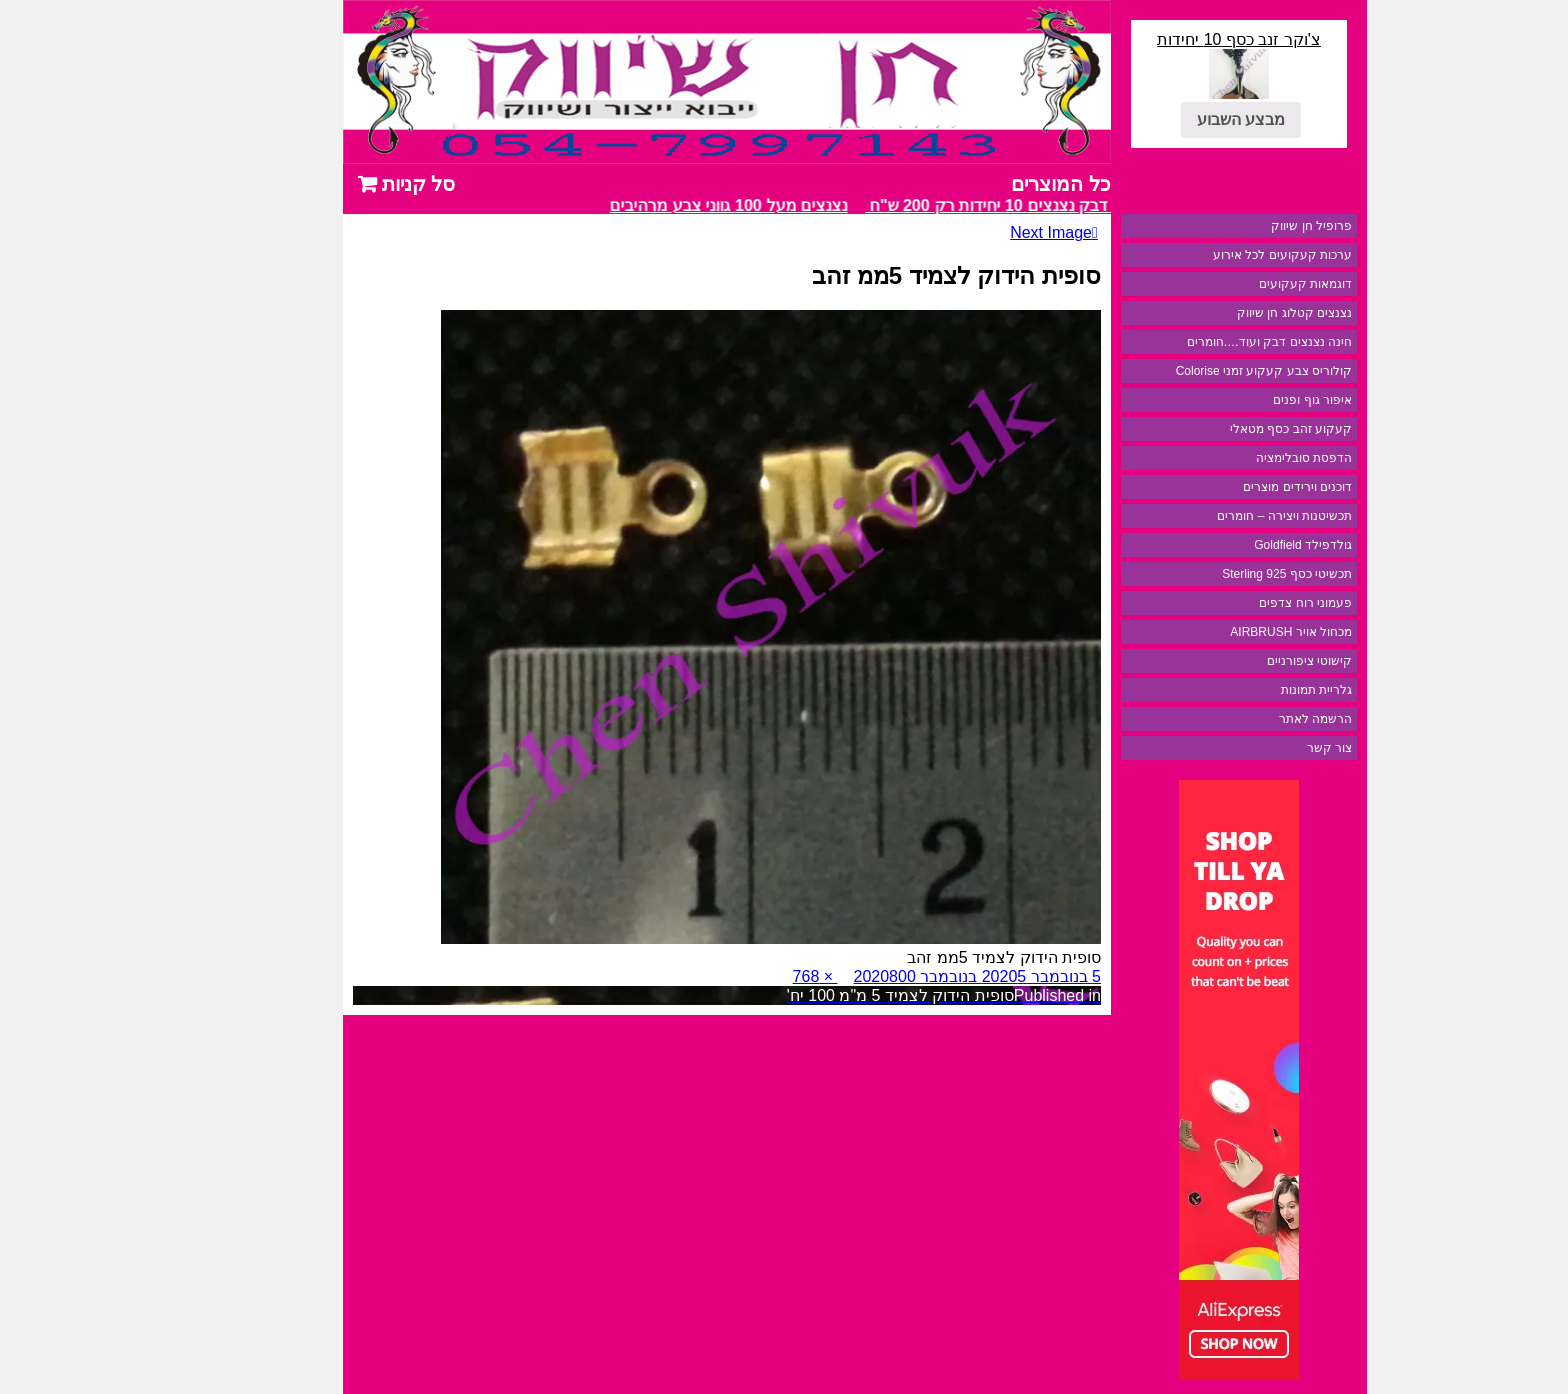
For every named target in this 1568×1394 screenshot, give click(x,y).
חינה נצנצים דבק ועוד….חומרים (1198, 342)
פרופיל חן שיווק (1240, 226)
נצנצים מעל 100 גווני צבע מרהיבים (654, 205)
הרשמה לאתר (1244, 719)
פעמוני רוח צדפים (1234, 603)
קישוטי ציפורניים (1238, 661)
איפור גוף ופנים (1241, 400)
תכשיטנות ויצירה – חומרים (1213, 516)
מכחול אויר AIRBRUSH (1220, 632)
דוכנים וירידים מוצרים (1226, 487)
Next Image (980, 232)
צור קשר (1258, 748)
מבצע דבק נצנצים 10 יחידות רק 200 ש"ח (934, 205)
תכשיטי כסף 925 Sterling (1216, 574)
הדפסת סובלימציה (1233, 458)
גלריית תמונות (1245, 690)
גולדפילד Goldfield (1232, 545)
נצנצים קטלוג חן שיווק (1223, 313)
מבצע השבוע (1170, 119)
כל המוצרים (990, 184)
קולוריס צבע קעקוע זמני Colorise (1193, 371)
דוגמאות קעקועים (1234, 284)
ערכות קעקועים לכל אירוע (1211, 255)
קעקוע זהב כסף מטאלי (1220, 429)
